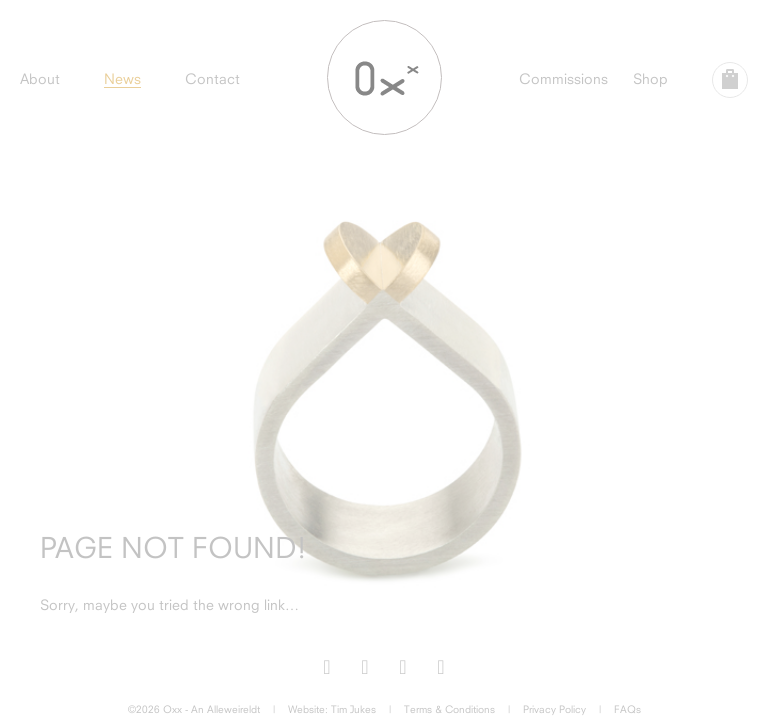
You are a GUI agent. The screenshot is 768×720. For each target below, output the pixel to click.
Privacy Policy (554, 709)
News (122, 78)
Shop (650, 78)
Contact (212, 78)
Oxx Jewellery (384, 77)
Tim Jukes (353, 709)
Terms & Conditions (449, 709)
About (40, 78)
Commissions (563, 78)
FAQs (627, 709)
